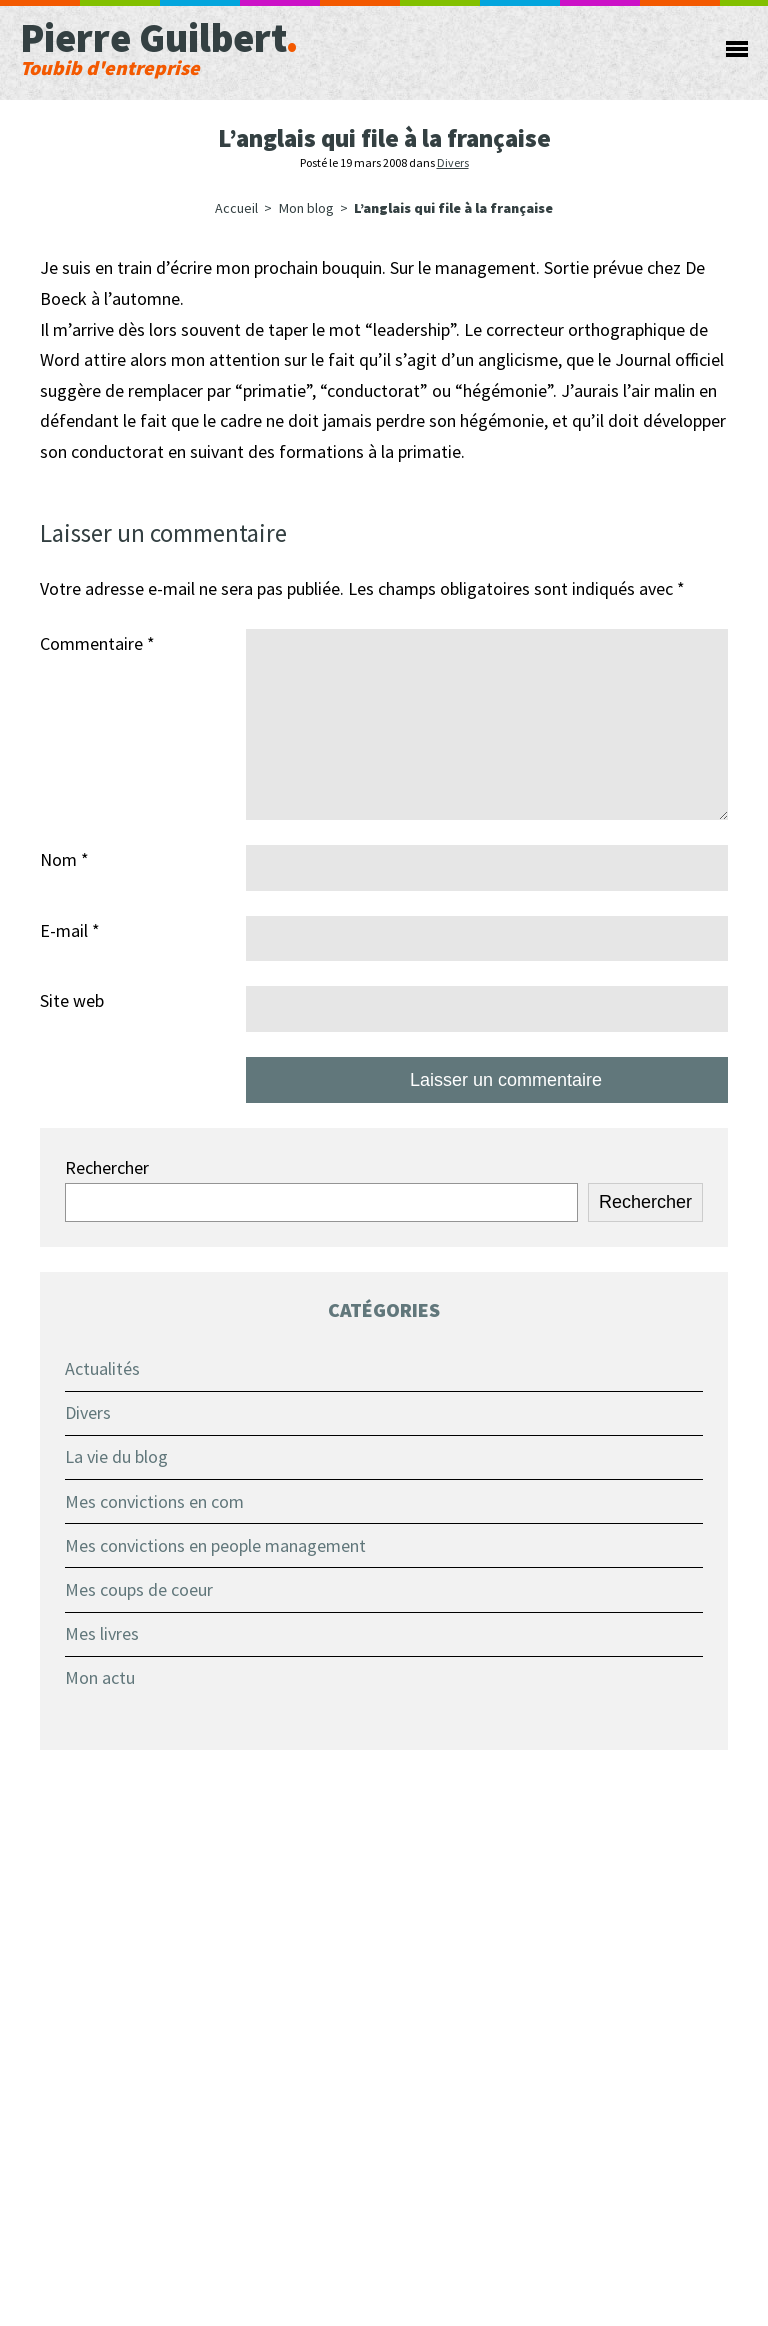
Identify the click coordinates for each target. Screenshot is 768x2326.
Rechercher (107, 1167)
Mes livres (102, 1633)
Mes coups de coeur (139, 1589)
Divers (453, 162)
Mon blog (306, 208)
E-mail (70, 930)
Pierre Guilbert (323, 45)
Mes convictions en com (154, 1501)
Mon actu (100, 1677)
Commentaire (97, 643)
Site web (72, 1000)
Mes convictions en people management (215, 1545)
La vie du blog (116, 1456)
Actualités (102, 1368)
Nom (64, 859)
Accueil (236, 208)
